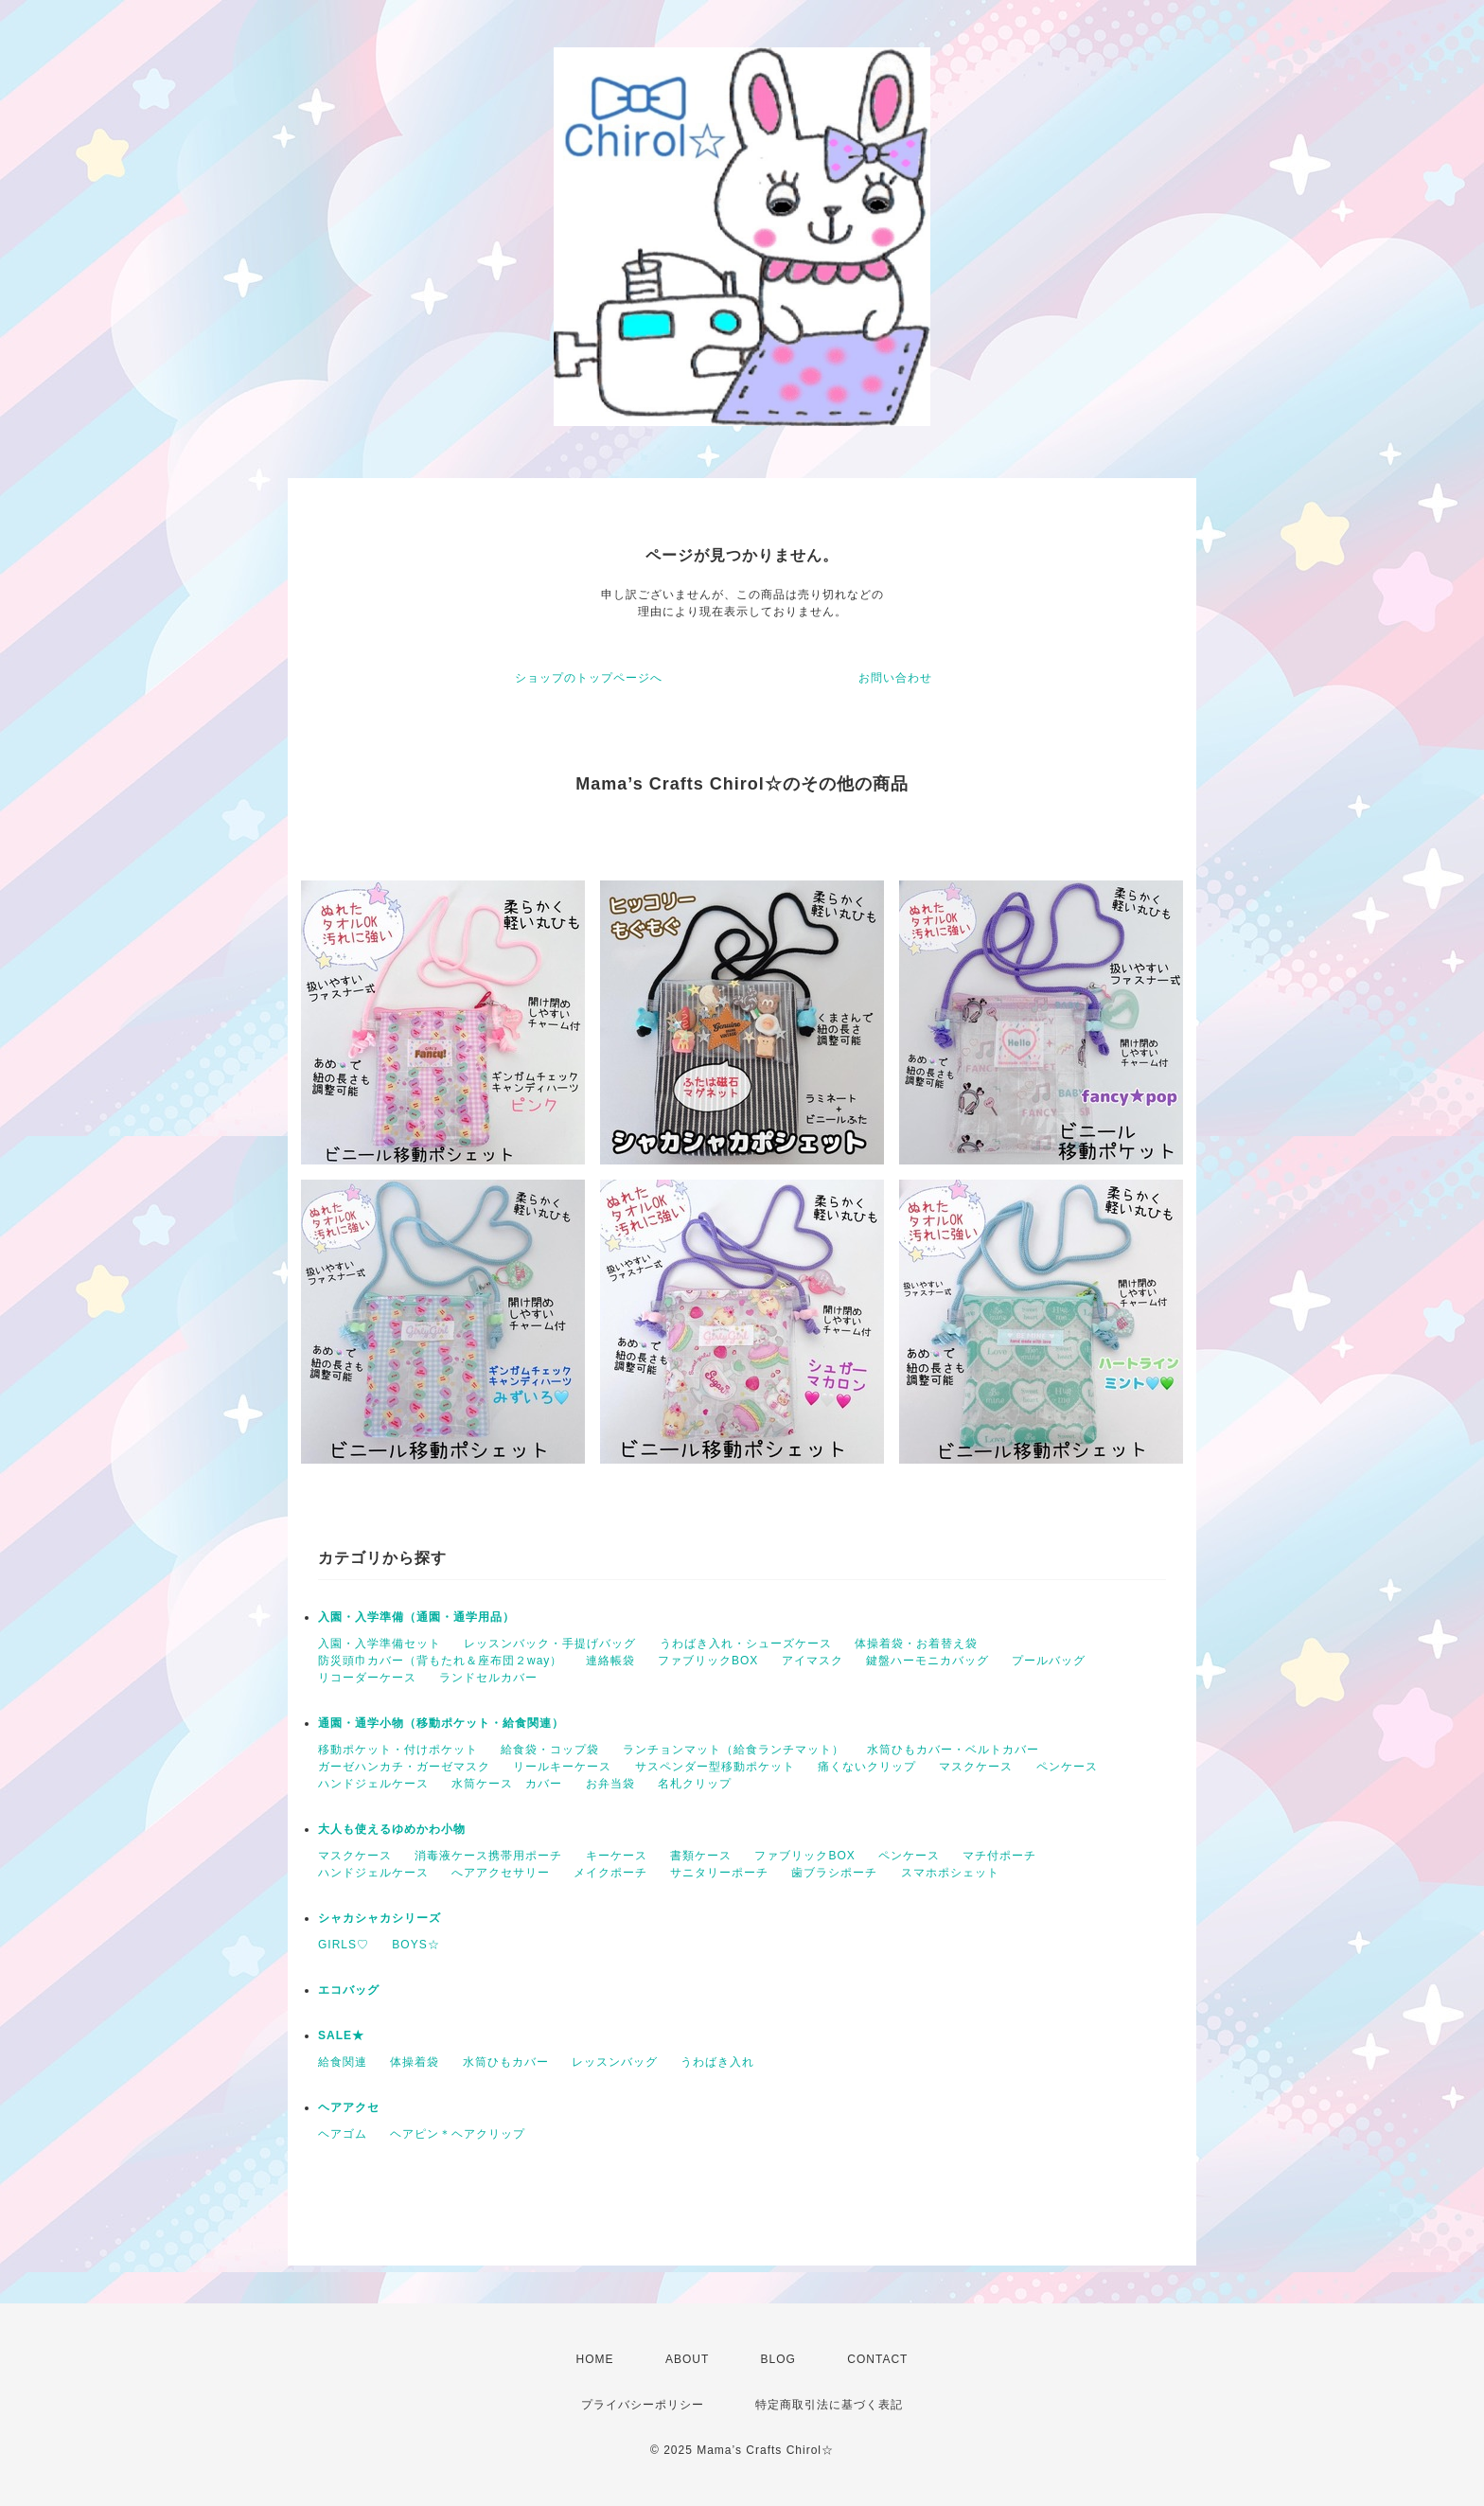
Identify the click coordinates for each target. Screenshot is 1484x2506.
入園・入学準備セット (379, 1643)
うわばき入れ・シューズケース (746, 1643)
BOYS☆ (415, 1944)
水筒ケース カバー (506, 1783)
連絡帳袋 (610, 1660)
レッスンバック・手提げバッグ (550, 1643)
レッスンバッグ (615, 2062)
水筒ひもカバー (506, 2062)
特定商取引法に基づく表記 (829, 2404)
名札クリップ (695, 1783)
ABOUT (687, 2359)
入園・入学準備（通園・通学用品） (416, 1617)
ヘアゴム (342, 2134)
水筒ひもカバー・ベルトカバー (953, 1749)
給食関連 (342, 2062)
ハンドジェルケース (373, 1783)
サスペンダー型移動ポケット (715, 1766)
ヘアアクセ (349, 2107)
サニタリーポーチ (719, 1872)
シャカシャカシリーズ (379, 1918)
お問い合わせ (895, 677)
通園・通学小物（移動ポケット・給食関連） (441, 1723)
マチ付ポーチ (999, 1855)
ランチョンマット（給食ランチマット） (733, 1749)
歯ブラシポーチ (834, 1872)
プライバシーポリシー (642, 2404)
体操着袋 (414, 2062)
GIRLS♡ (343, 1944)
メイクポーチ (610, 1872)
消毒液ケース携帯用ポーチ (488, 1855)
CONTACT (877, 2359)
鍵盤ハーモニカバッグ (927, 1660)
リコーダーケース (367, 1677)
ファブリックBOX (708, 1660)
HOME (595, 2359)
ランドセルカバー (488, 1677)
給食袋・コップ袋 (550, 1749)
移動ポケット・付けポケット (398, 1749)
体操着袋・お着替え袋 (916, 1643)
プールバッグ (1049, 1660)
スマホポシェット (950, 1872)
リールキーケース (562, 1766)
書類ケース (701, 1855)
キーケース (616, 1855)
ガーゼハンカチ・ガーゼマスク (404, 1766)
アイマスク (812, 1660)
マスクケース (976, 1766)
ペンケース (1067, 1766)
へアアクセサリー (500, 1872)
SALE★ (341, 2035)
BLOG (778, 2359)
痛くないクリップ (867, 1766)
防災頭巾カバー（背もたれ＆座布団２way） (440, 1660)
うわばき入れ (717, 2062)
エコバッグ (349, 1990)
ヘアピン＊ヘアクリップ (457, 2134)
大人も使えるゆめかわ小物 (392, 1829)
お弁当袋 (610, 1783)
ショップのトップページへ (588, 677)
